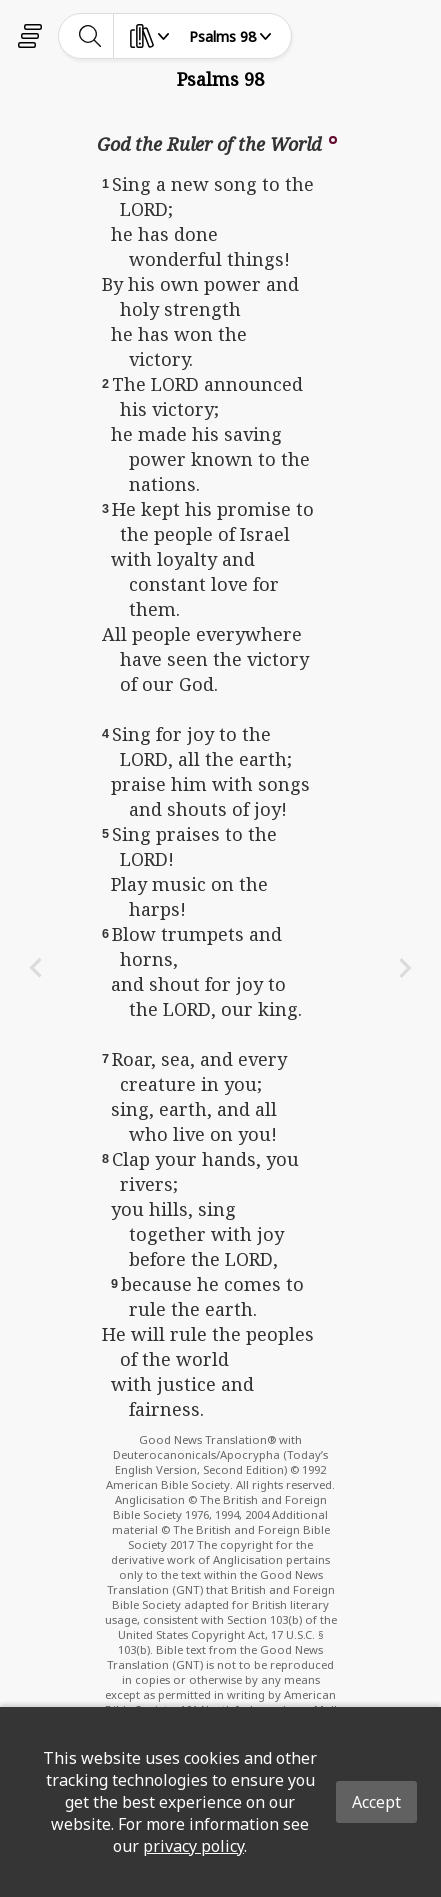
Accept (376, 1802)
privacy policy (193, 1846)
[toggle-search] (90, 36)
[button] (333, 138)
